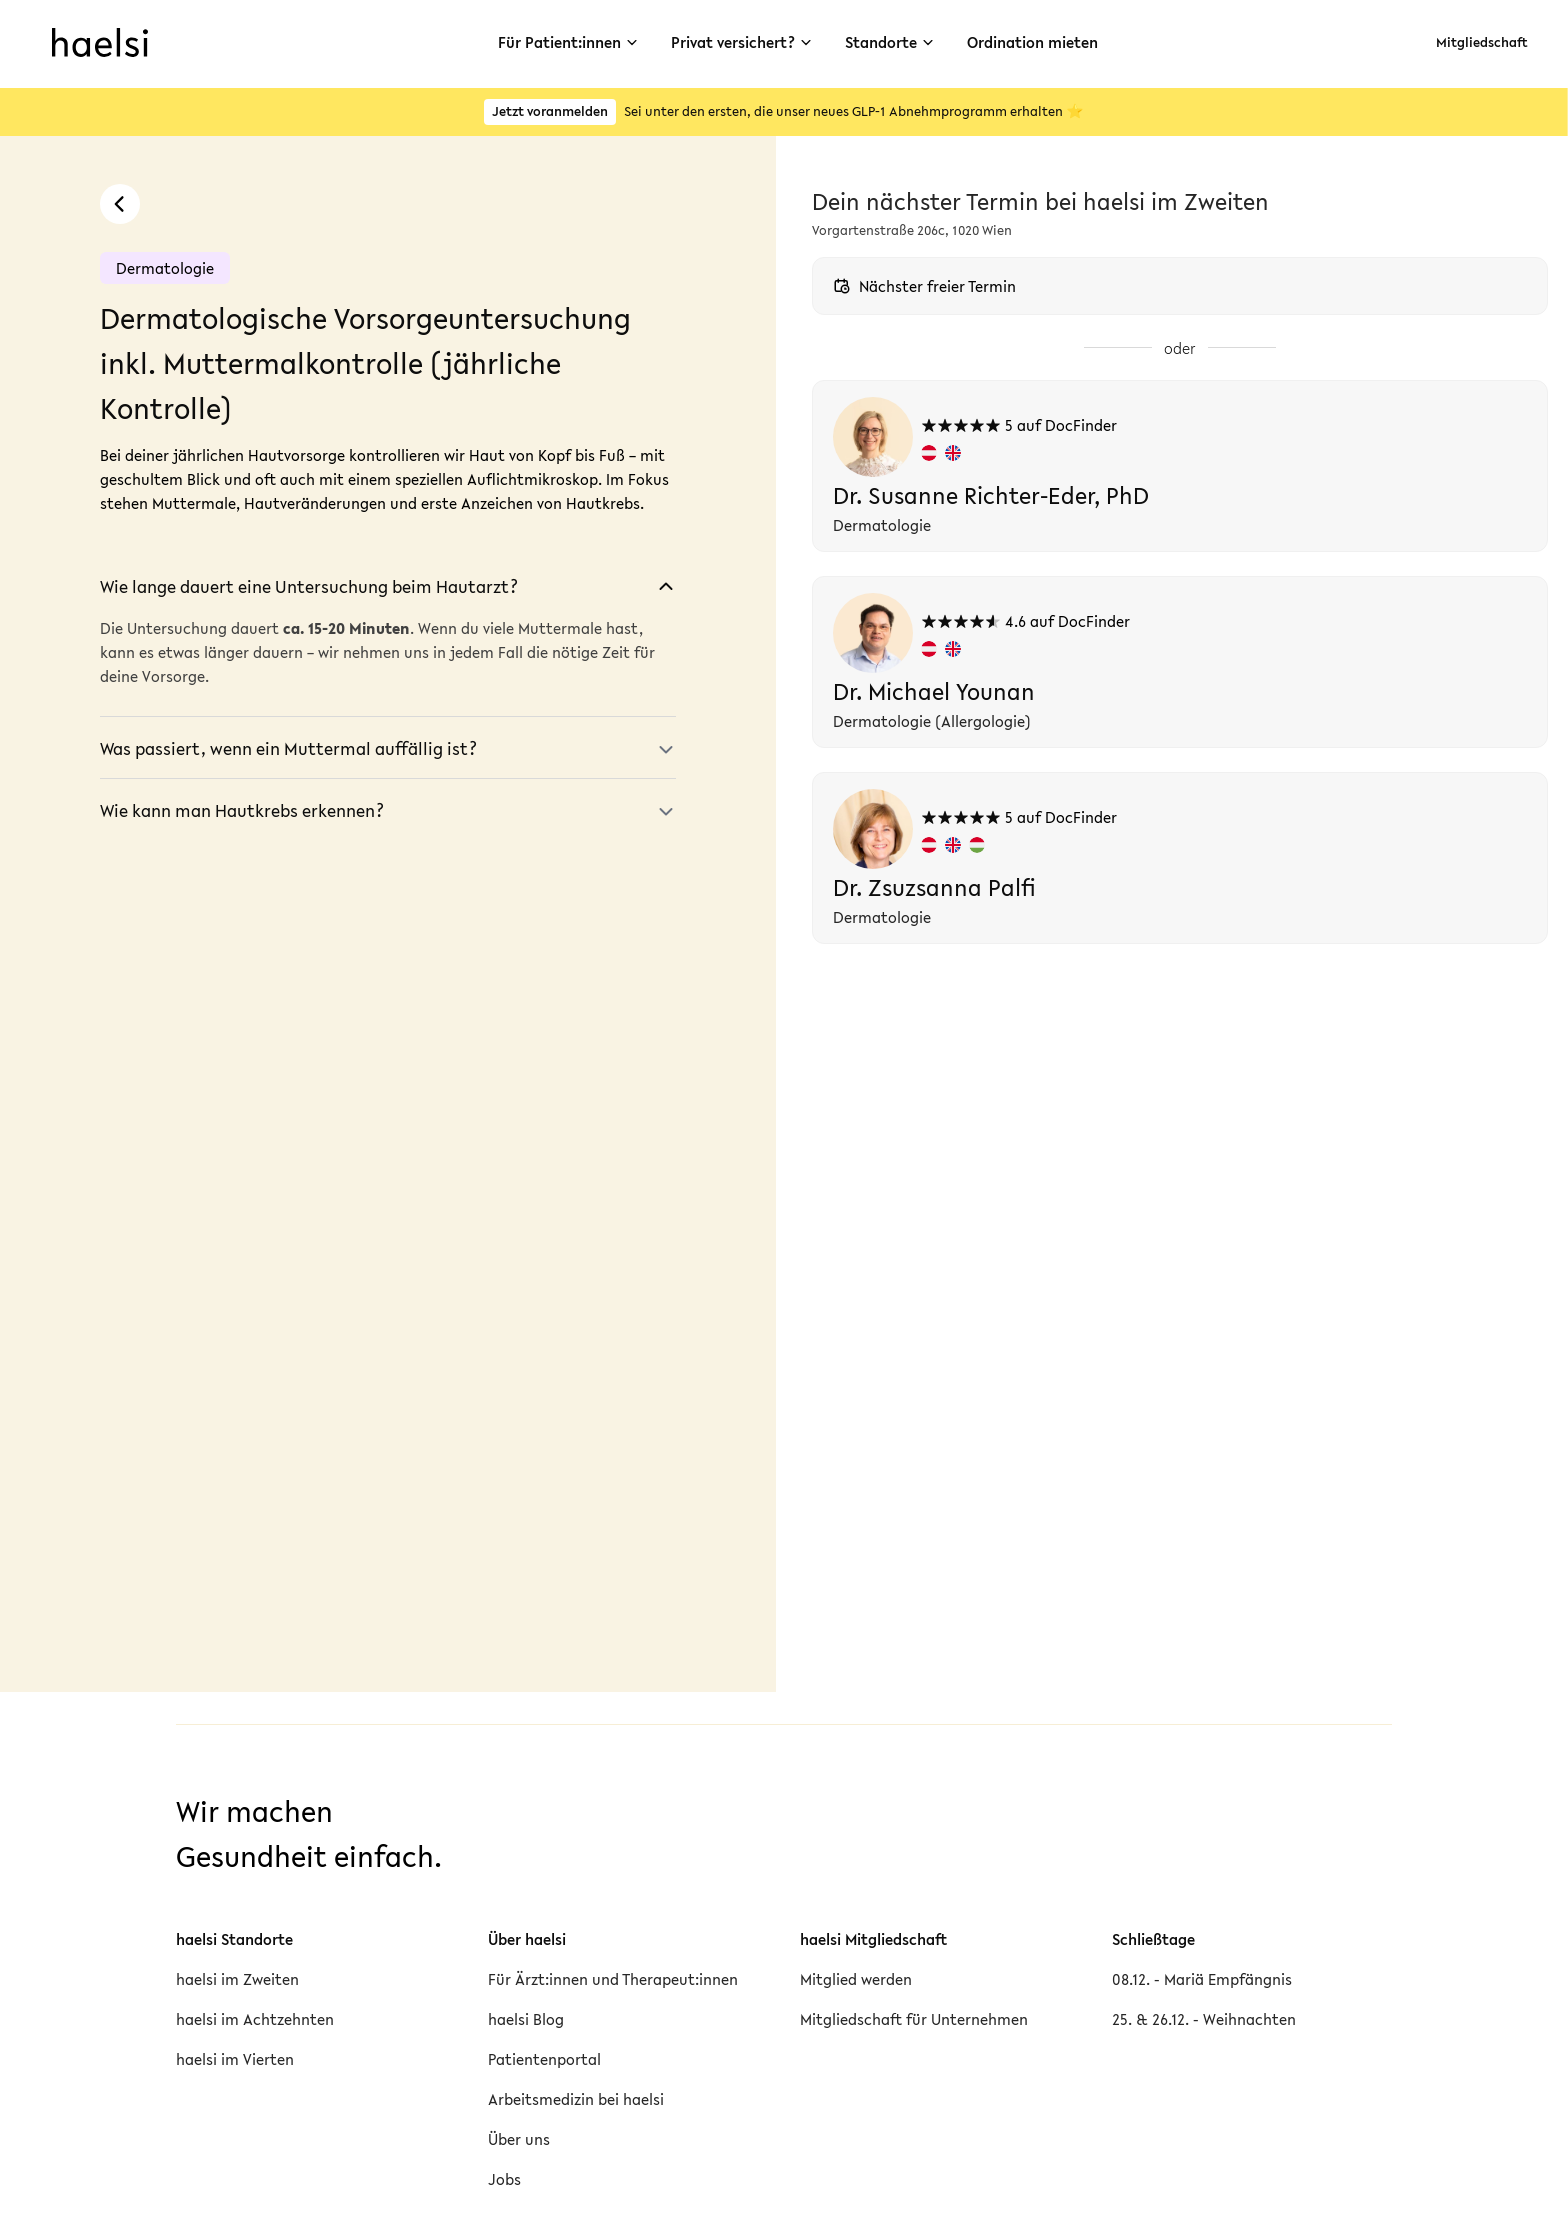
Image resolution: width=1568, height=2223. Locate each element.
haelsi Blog (526, 2019)
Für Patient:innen (556, 42)
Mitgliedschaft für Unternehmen (914, 2019)
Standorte (892, 42)
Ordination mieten (1041, 42)
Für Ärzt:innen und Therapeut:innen (613, 1979)
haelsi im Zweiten (237, 1979)
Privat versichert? (738, 42)
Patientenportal (544, 2059)
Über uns (519, 2139)
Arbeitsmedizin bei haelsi (576, 2099)
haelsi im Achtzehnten (255, 2019)
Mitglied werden (856, 1979)
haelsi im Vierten (235, 2059)
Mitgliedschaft (1480, 42)
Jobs (504, 2179)
